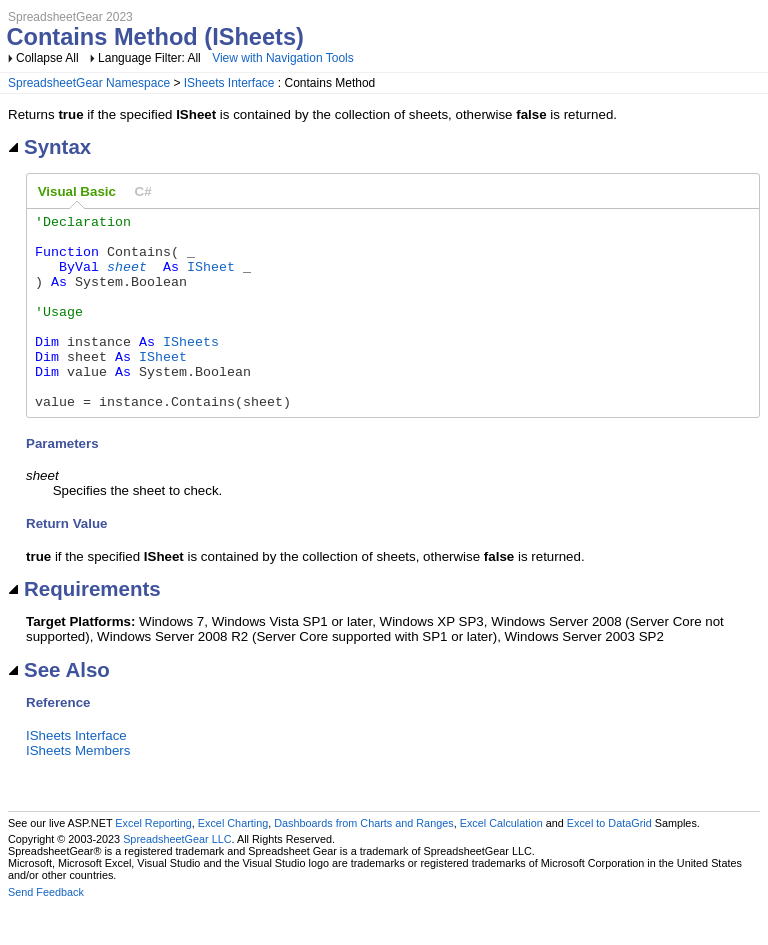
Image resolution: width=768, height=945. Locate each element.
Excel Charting (233, 862)
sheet (127, 278)
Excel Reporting (153, 862)
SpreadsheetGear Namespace (89, 83)
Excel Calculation (501, 862)
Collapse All (47, 58)
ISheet (211, 278)
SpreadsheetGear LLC (177, 878)
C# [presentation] (143, 191)
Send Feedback (46, 931)
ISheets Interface (229, 83)
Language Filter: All (151, 58)
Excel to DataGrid (609, 862)
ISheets (191, 368)
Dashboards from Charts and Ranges (363, 862)
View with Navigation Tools (283, 58)
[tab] (77, 192)
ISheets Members (78, 789)
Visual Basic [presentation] (77, 191)
